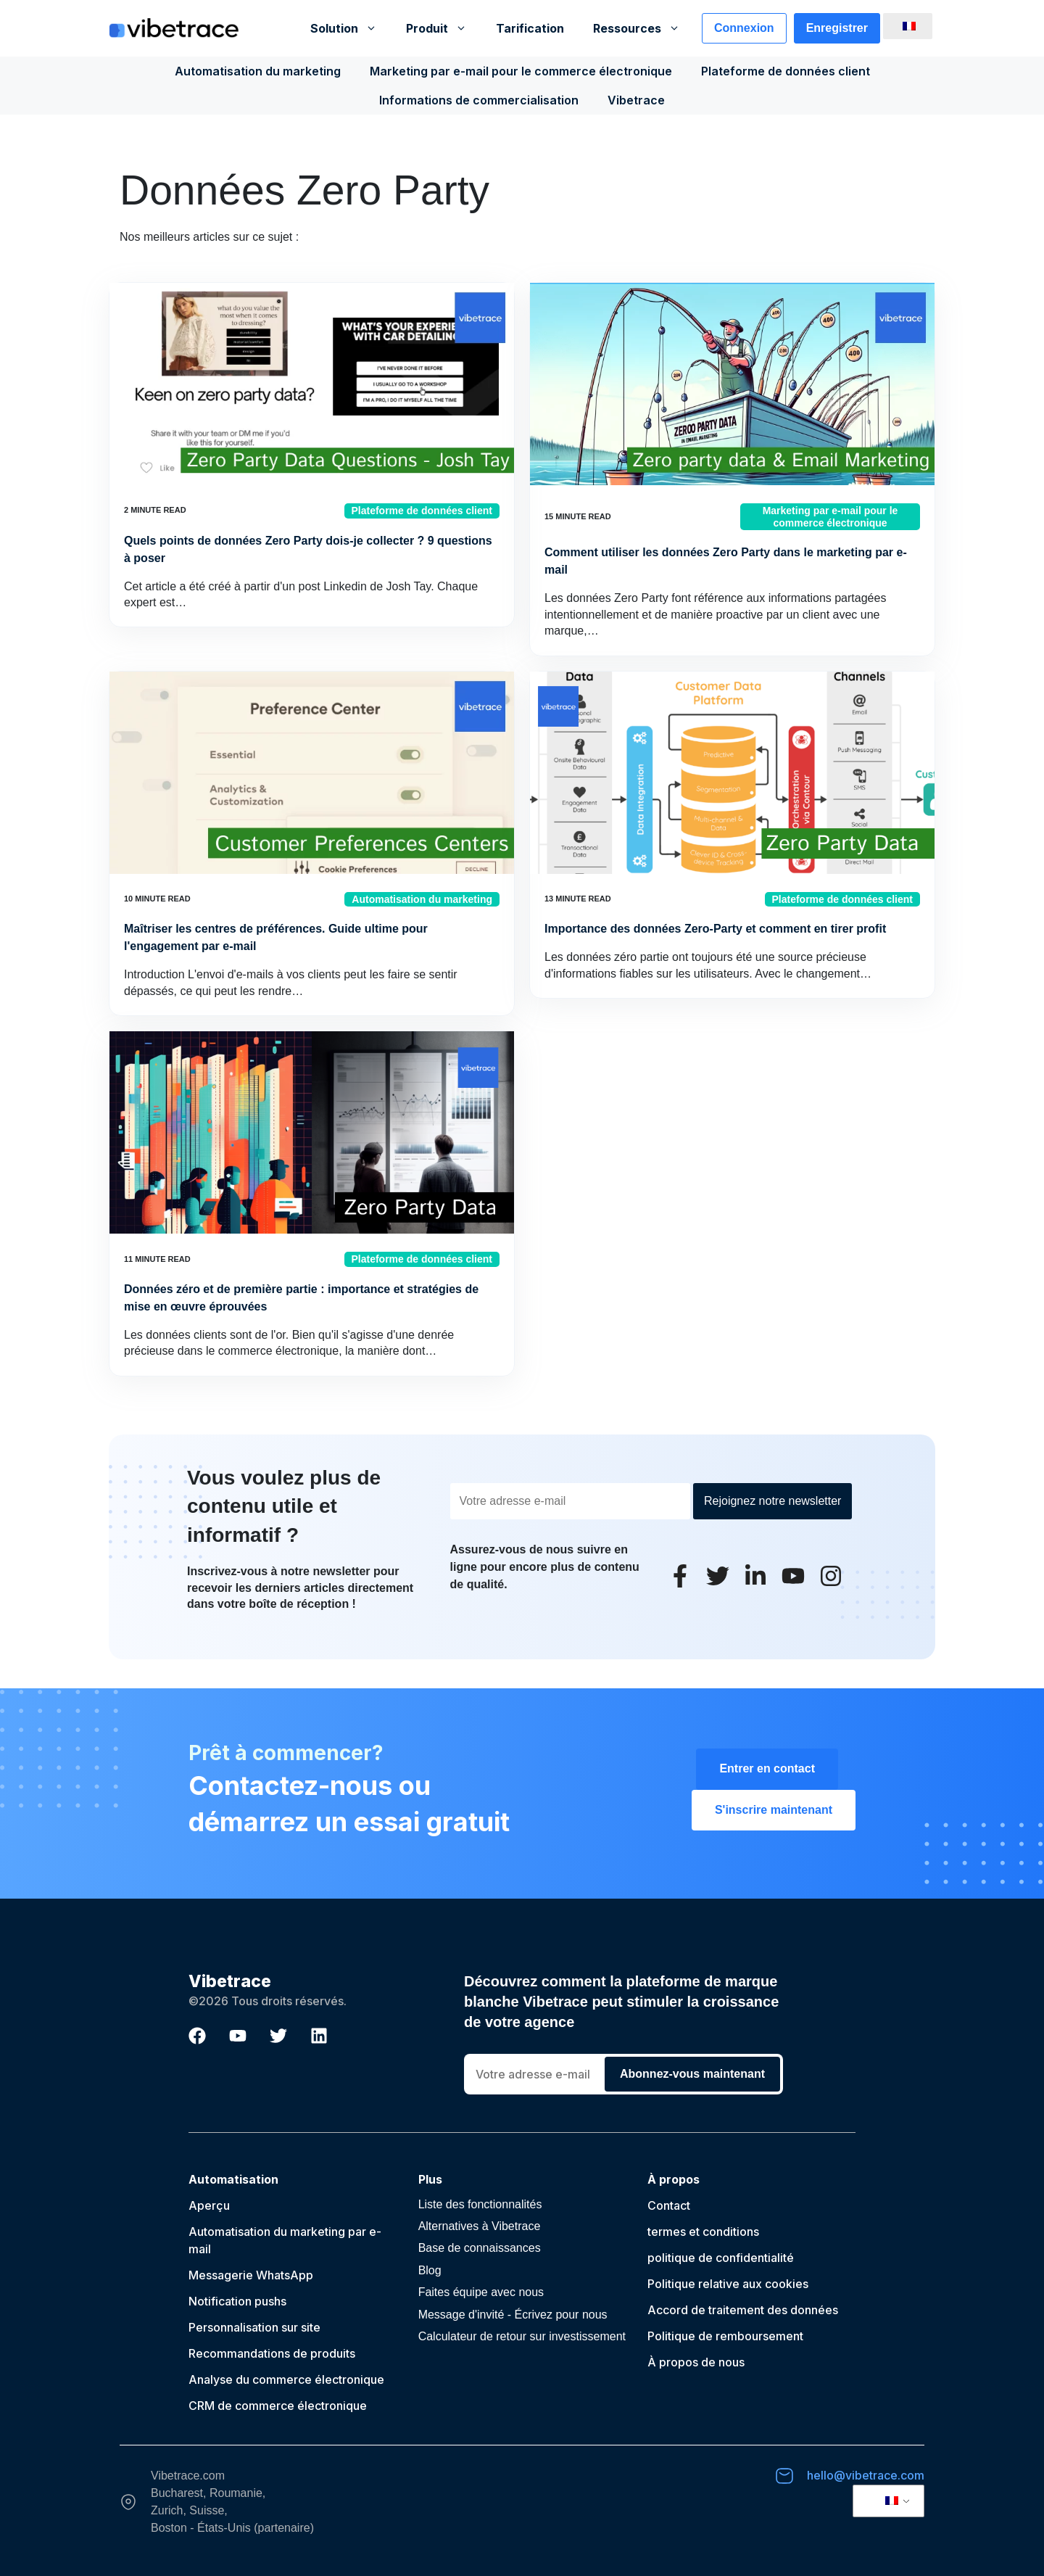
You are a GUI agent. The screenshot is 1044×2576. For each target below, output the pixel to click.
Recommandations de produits (271, 2353)
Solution (351, 28)
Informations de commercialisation (479, 100)
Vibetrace (636, 100)
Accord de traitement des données (742, 2310)
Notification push (234, 2301)
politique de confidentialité (720, 2257)
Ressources (644, 28)
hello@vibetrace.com (865, 2475)
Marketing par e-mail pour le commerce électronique (521, 71)
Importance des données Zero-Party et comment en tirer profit (715, 928)
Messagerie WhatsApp (250, 2275)
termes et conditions (703, 2231)
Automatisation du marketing (258, 71)
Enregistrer (837, 28)
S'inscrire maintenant (773, 1810)
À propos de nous (696, 2362)
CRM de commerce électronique (277, 2405)
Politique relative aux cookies (727, 2283)
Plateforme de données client (785, 71)
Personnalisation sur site (254, 2327)
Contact (668, 2205)
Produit (443, 28)
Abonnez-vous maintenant (692, 2074)
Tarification (530, 28)
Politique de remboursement (725, 2336)
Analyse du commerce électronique (286, 2379)
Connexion (744, 28)
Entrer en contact (767, 1768)
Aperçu (209, 2205)
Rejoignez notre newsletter (772, 1501)
